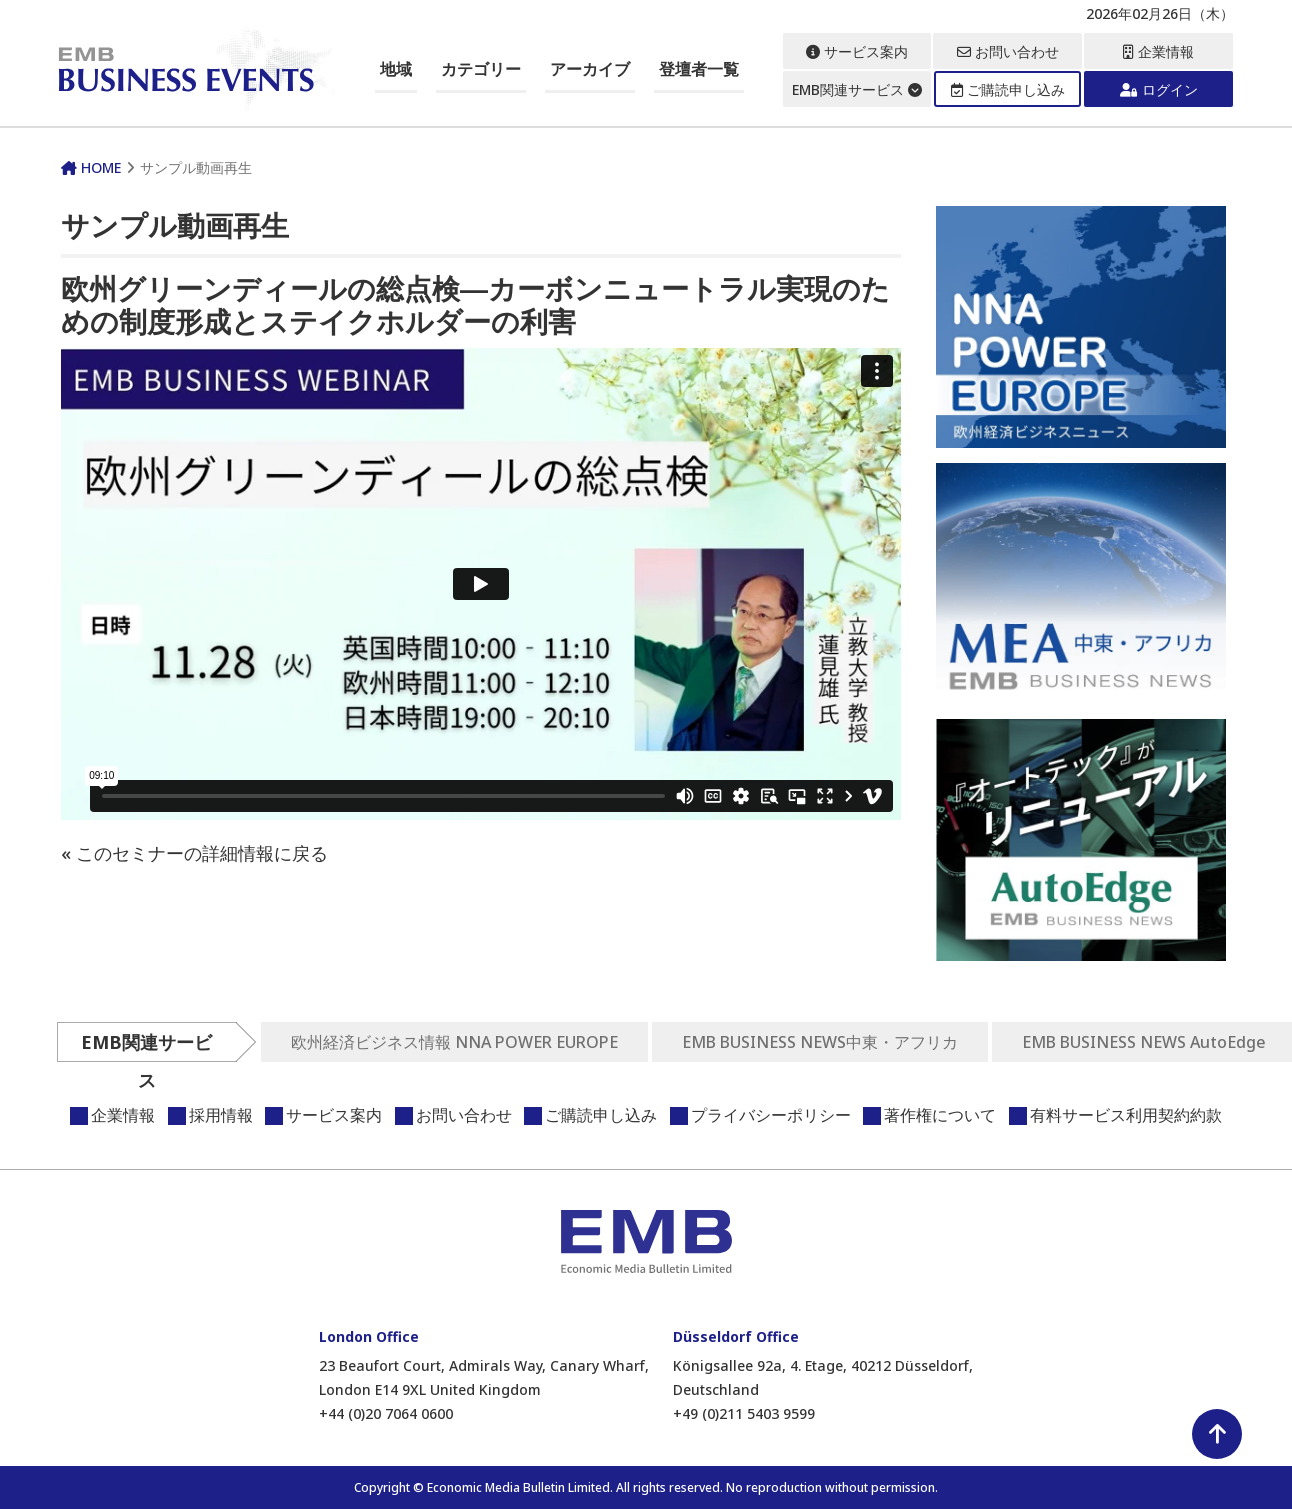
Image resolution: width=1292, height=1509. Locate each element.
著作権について (940, 1115)
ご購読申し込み (1008, 89)
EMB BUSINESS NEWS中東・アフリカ (820, 1042)
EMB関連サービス (857, 89)
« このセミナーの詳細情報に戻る (194, 853)
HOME (91, 167)
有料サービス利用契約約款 (1126, 1115)
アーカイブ (590, 69)
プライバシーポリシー (771, 1115)
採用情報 (221, 1115)
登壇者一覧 (699, 69)
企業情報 (1158, 51)
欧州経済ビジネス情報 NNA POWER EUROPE (454, 1042)
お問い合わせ (1008, 51)
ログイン (1159, 89)
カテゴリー (481, 69)
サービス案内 (857, 51)
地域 (396, 69)
